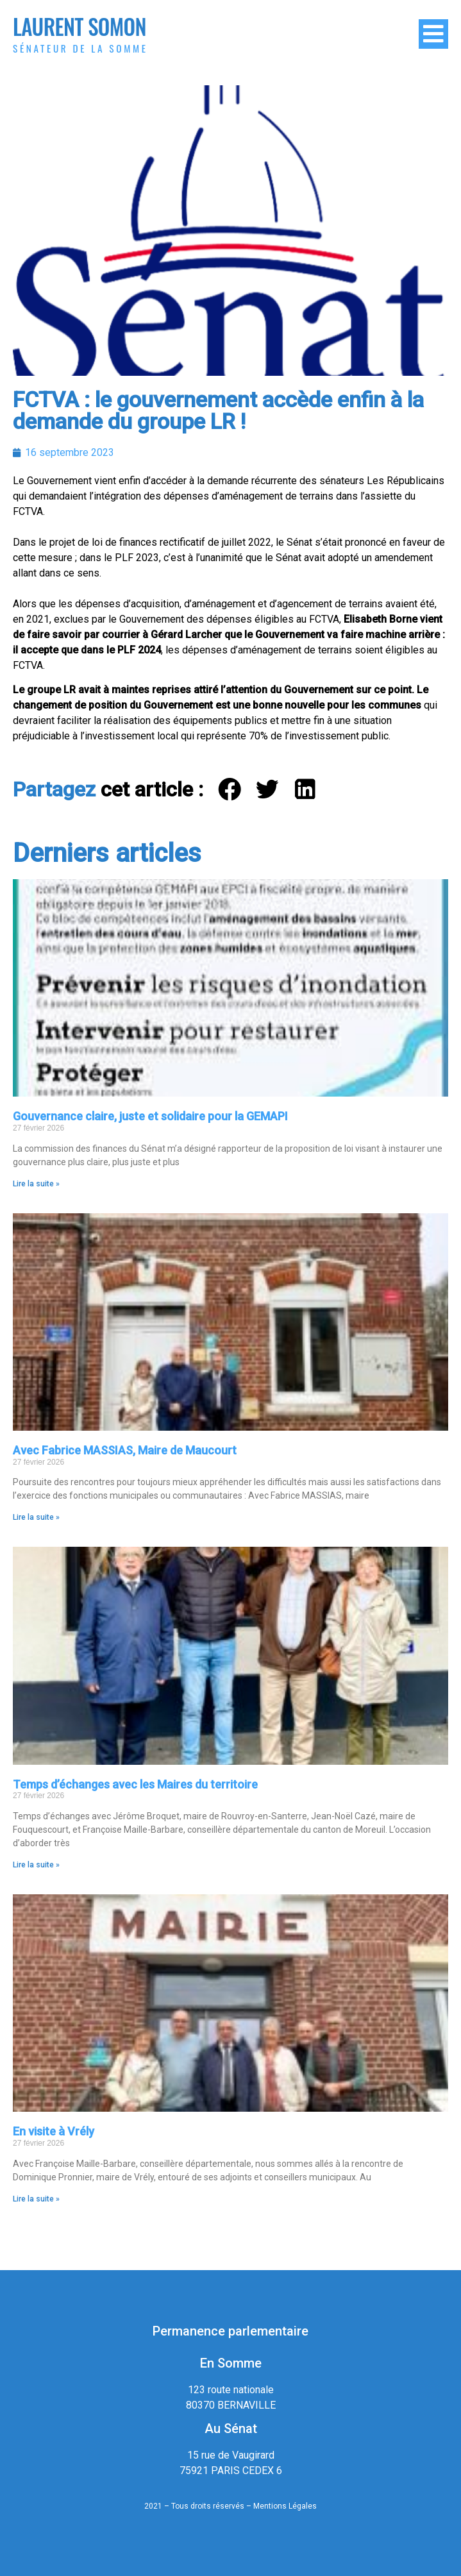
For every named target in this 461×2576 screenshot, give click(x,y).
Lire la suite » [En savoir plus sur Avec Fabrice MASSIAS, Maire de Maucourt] (36, 1517)
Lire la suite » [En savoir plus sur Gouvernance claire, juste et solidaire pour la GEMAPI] (36, 1183)
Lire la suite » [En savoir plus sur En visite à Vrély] (36, 2198)
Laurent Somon (79, 26)
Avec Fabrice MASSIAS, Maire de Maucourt (125, 1450)
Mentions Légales (285, 2506)
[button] (230, 789)
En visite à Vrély (53, 2131)
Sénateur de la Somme (80, 48)
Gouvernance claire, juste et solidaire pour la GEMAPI (150, 1116)
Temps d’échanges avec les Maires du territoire (135, 1784)
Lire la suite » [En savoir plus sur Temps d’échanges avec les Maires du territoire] (36, 1864)
